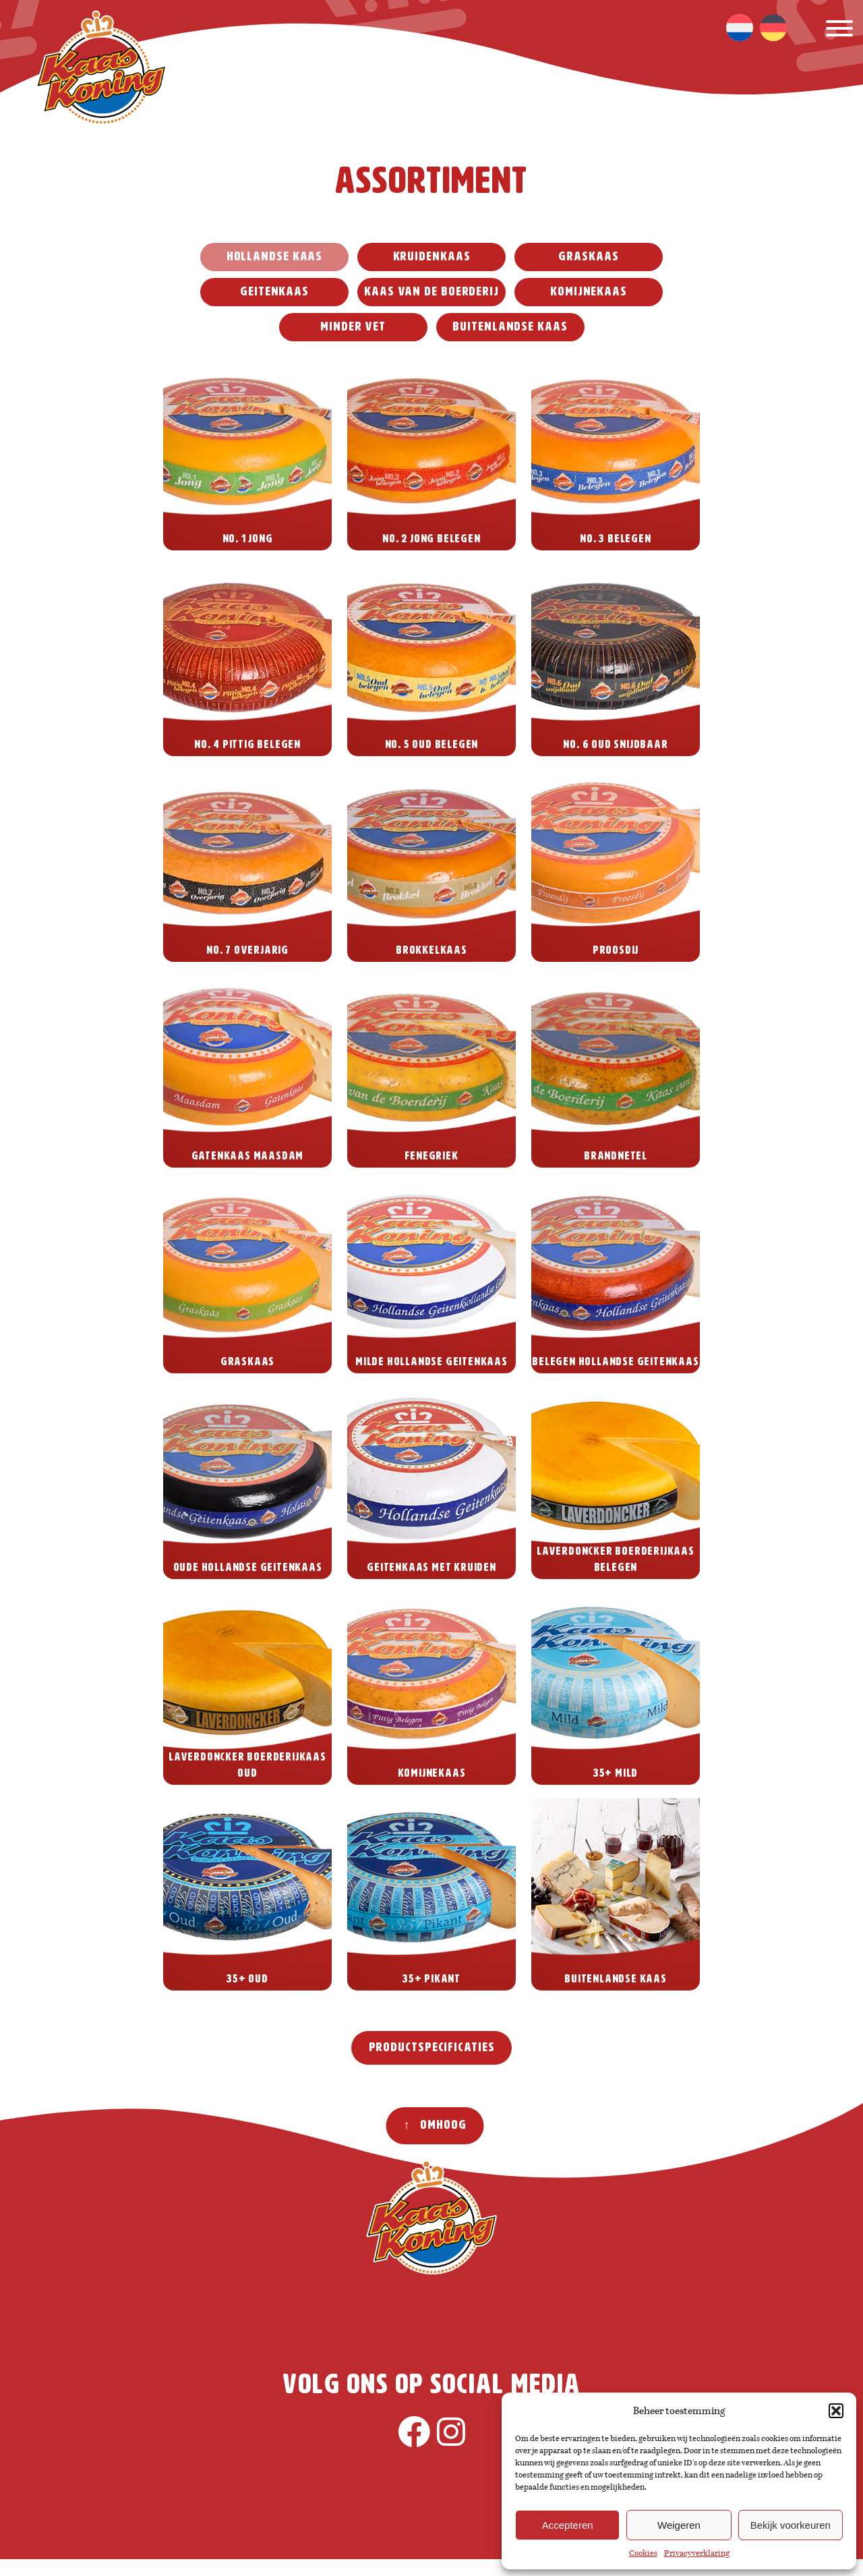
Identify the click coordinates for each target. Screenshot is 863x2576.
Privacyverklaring (697, 2553)
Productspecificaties (432, 2048)
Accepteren (567, 2525)
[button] (836, 2410)
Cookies (643, 2553)
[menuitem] (739, 28)
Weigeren (679, 2525)
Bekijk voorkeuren (790, 2525)
